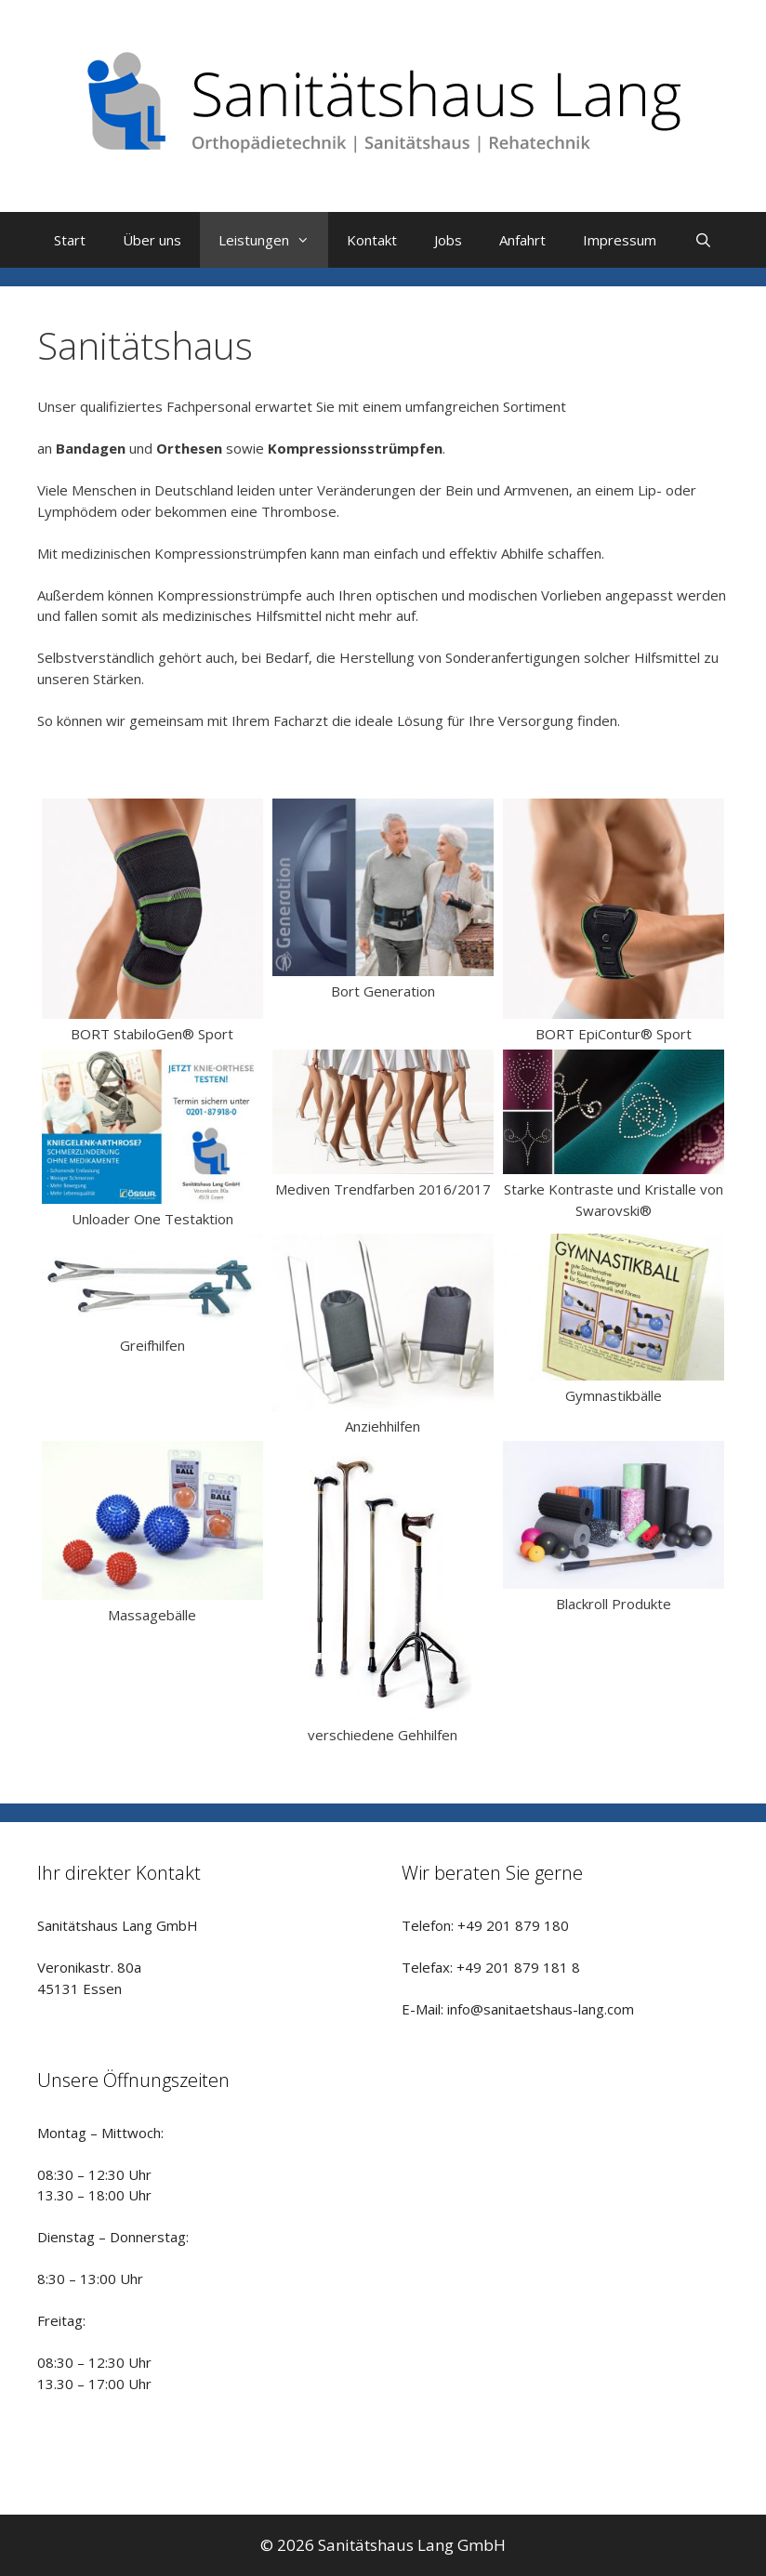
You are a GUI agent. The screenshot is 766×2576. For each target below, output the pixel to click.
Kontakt (372, 240)
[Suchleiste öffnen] (702, 240)
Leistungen (273, 240)
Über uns (152, 240)
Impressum (619, 240)
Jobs (448, 240)
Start (70, 240)
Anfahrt (522, 240)
